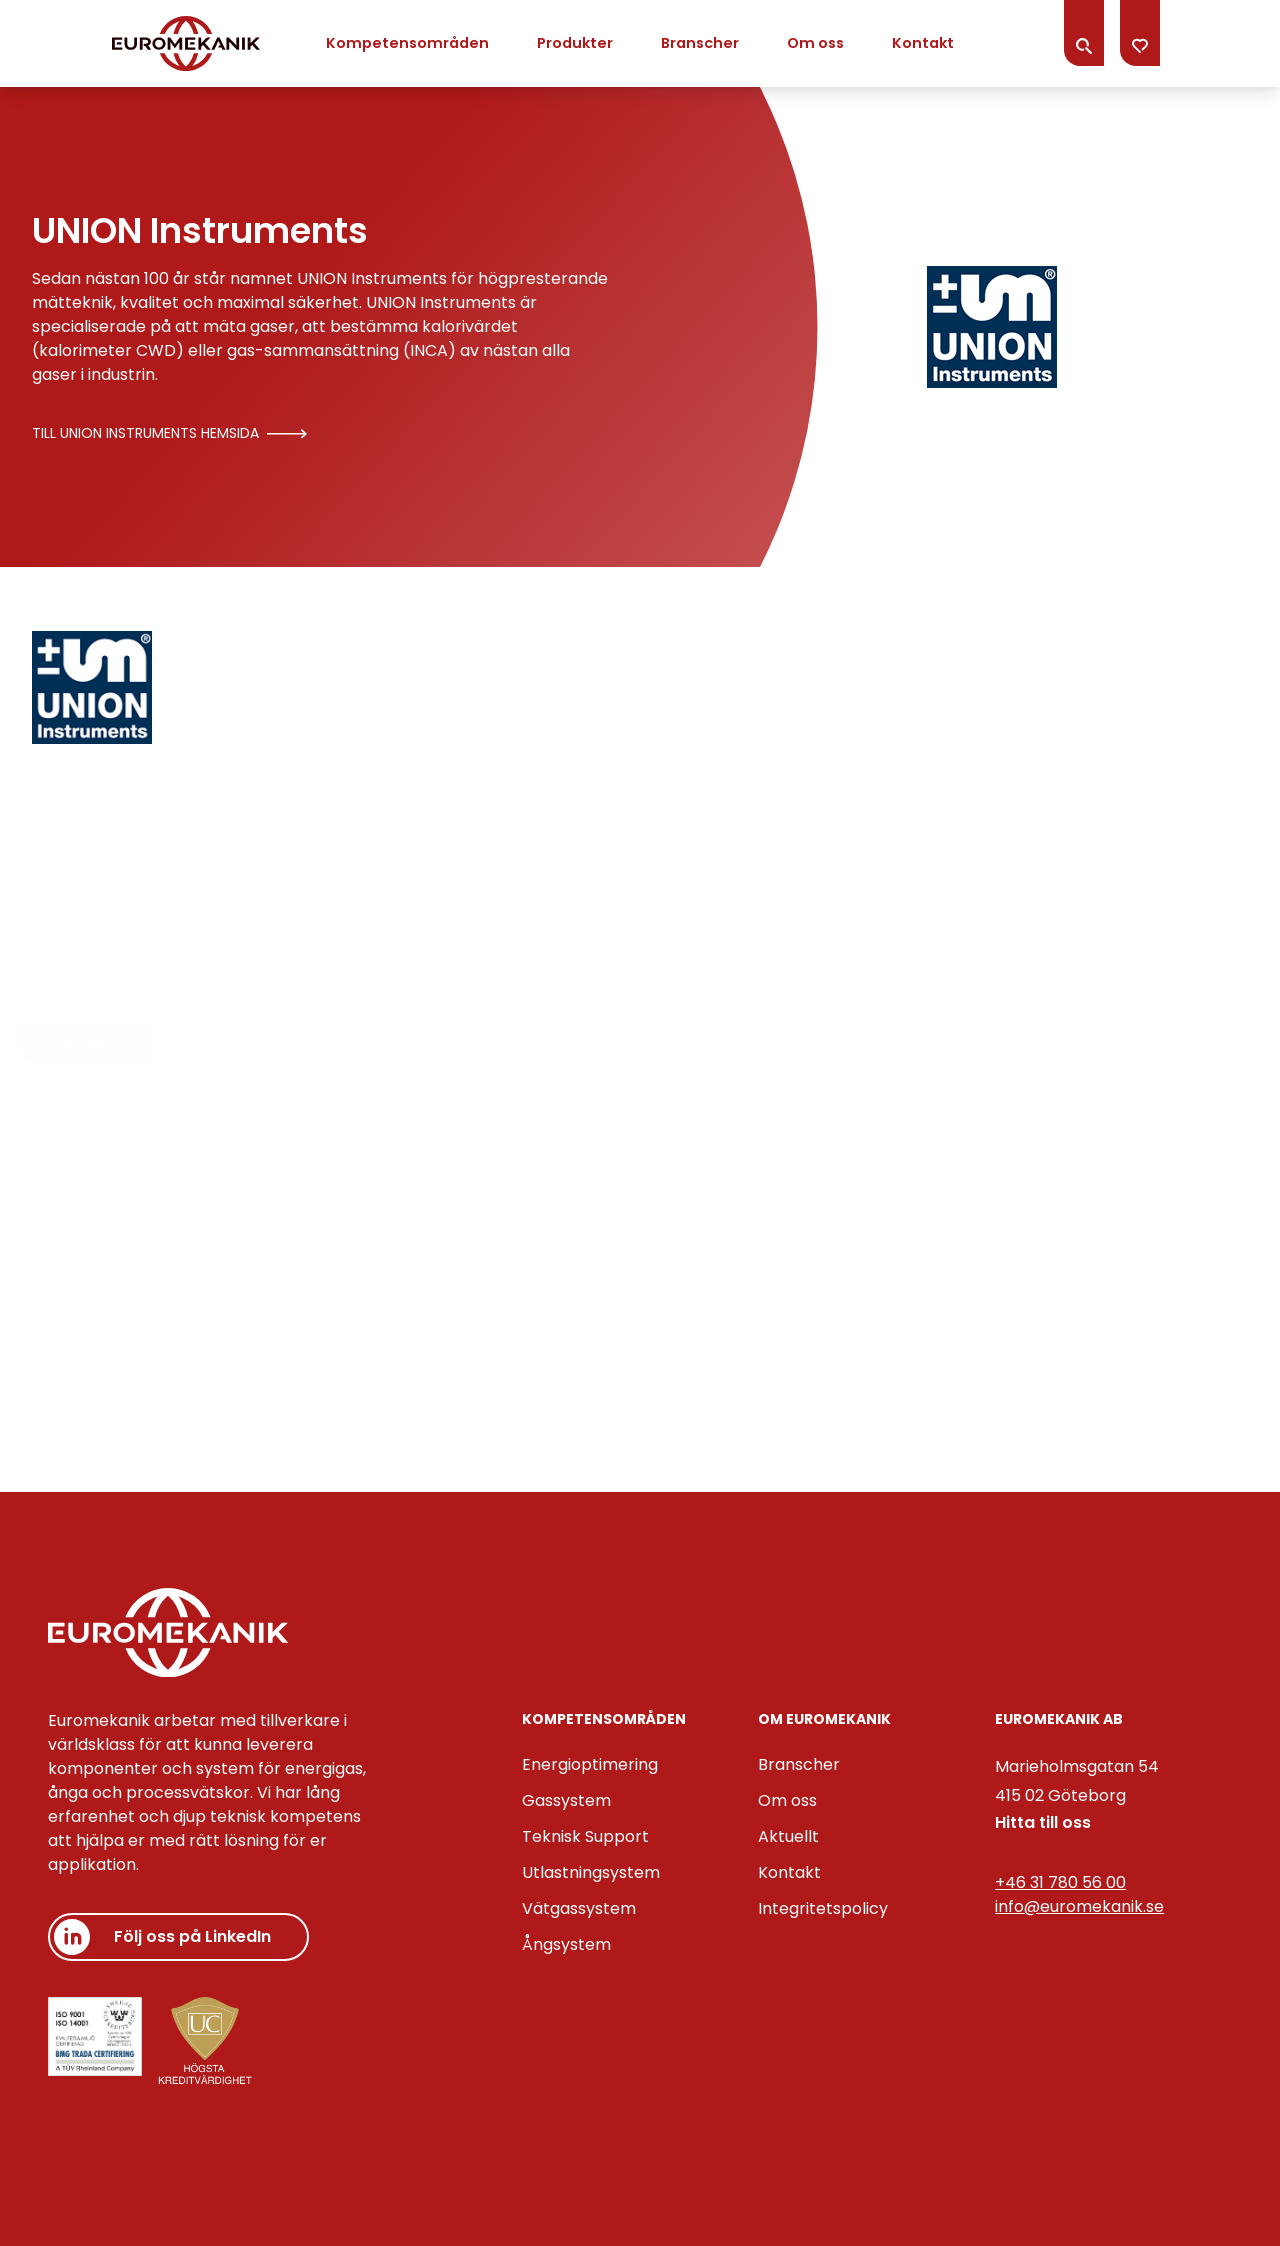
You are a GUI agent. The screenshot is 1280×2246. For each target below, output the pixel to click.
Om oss (815, 43)
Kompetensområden (407, 43)
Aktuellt (788, 1836)
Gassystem (566, 1800)
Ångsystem (566, 1944)
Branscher (700, 43)
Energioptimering (590, 1764)
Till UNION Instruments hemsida (169, 433)
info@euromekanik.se (1079, 1906)
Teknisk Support (585, 1836)
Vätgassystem (579, 1908)
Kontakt (923, 43)
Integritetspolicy (823, 1908)
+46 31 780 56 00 (1060, 1882)
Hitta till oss (1043, 1822)
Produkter (575, 43)
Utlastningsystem (591, 1872)
